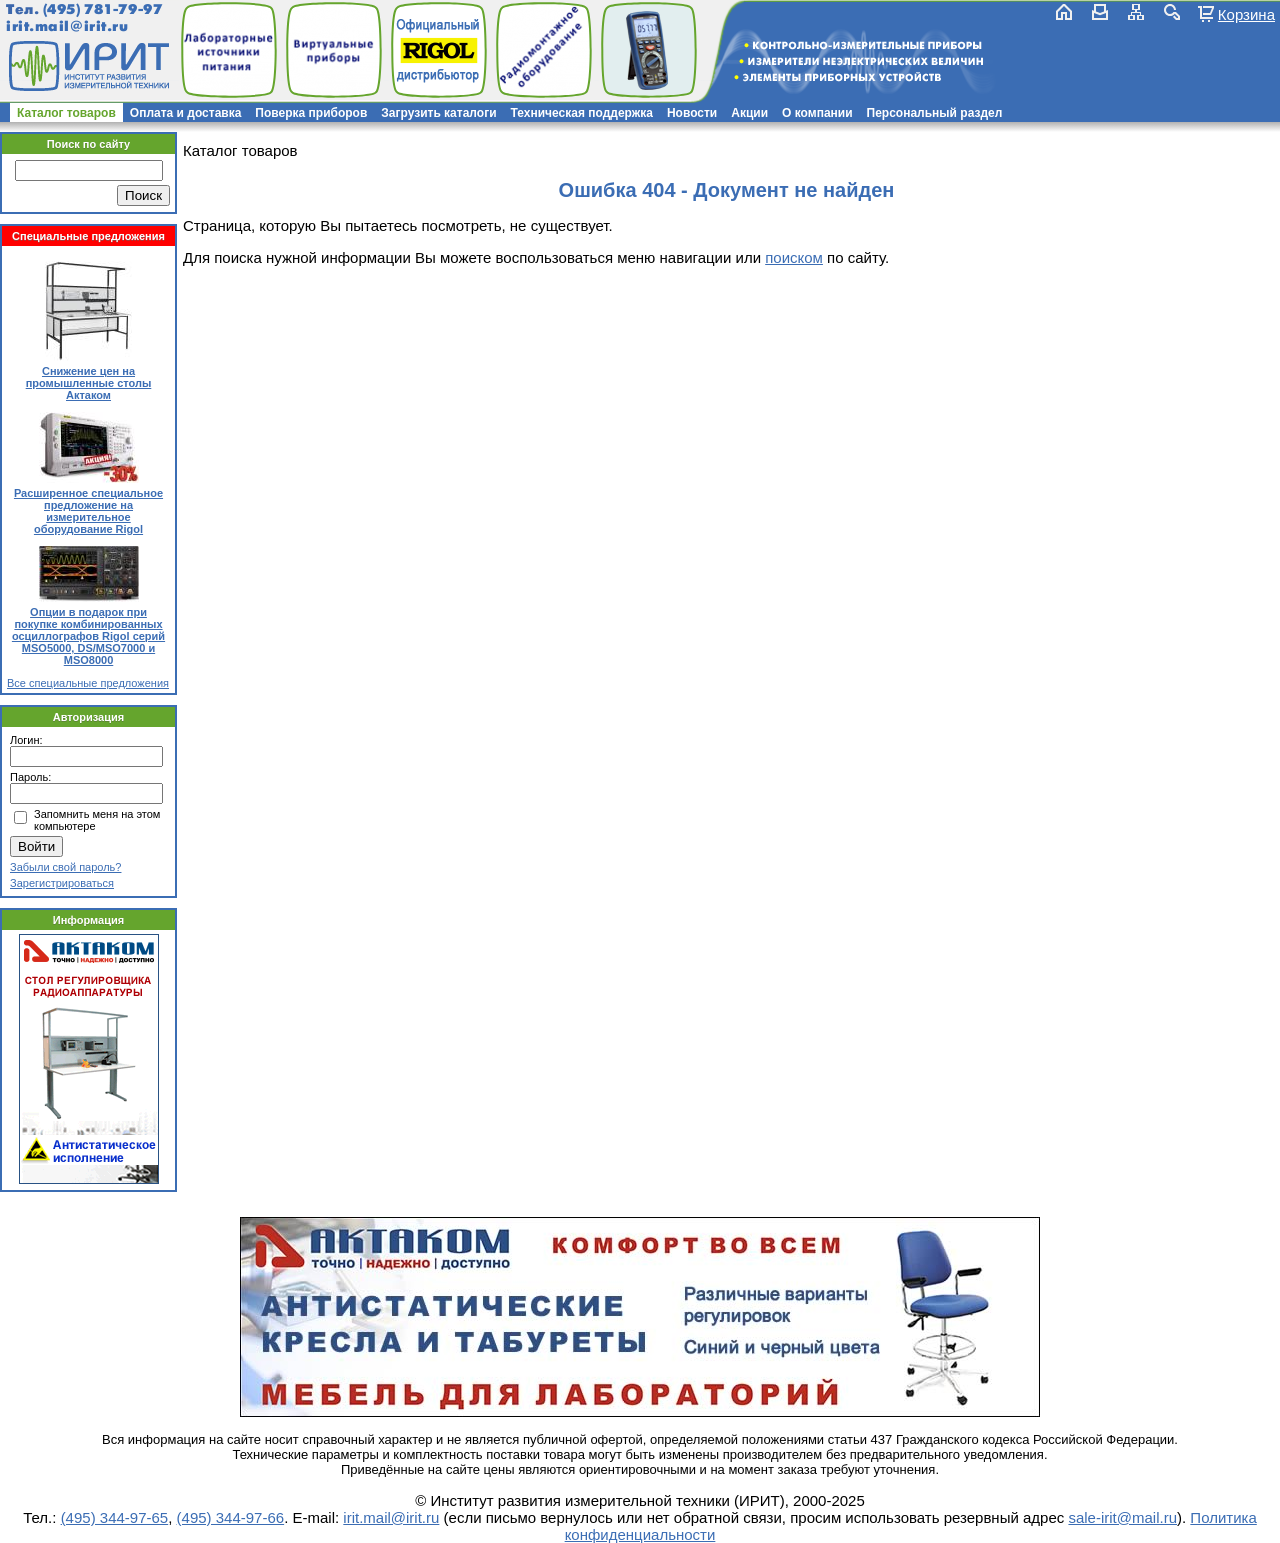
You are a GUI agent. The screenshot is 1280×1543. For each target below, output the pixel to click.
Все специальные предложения (88, 683)
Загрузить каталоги (438, 113)
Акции (749, 113)
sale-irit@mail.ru (1122, 1517)
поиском (794, 257)
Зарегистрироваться (62, 883)
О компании (817, 113)
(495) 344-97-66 (231, 1517)
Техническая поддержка (582, 113)
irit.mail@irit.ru (67, 26)
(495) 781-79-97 (102, 9)
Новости (692, 113)
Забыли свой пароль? (65, 867)
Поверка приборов (311, 113)
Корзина (1246, 14)
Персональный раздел (935, 113)
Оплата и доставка (186, 113)
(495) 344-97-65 (115, 1517)
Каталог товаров (66, 113)
